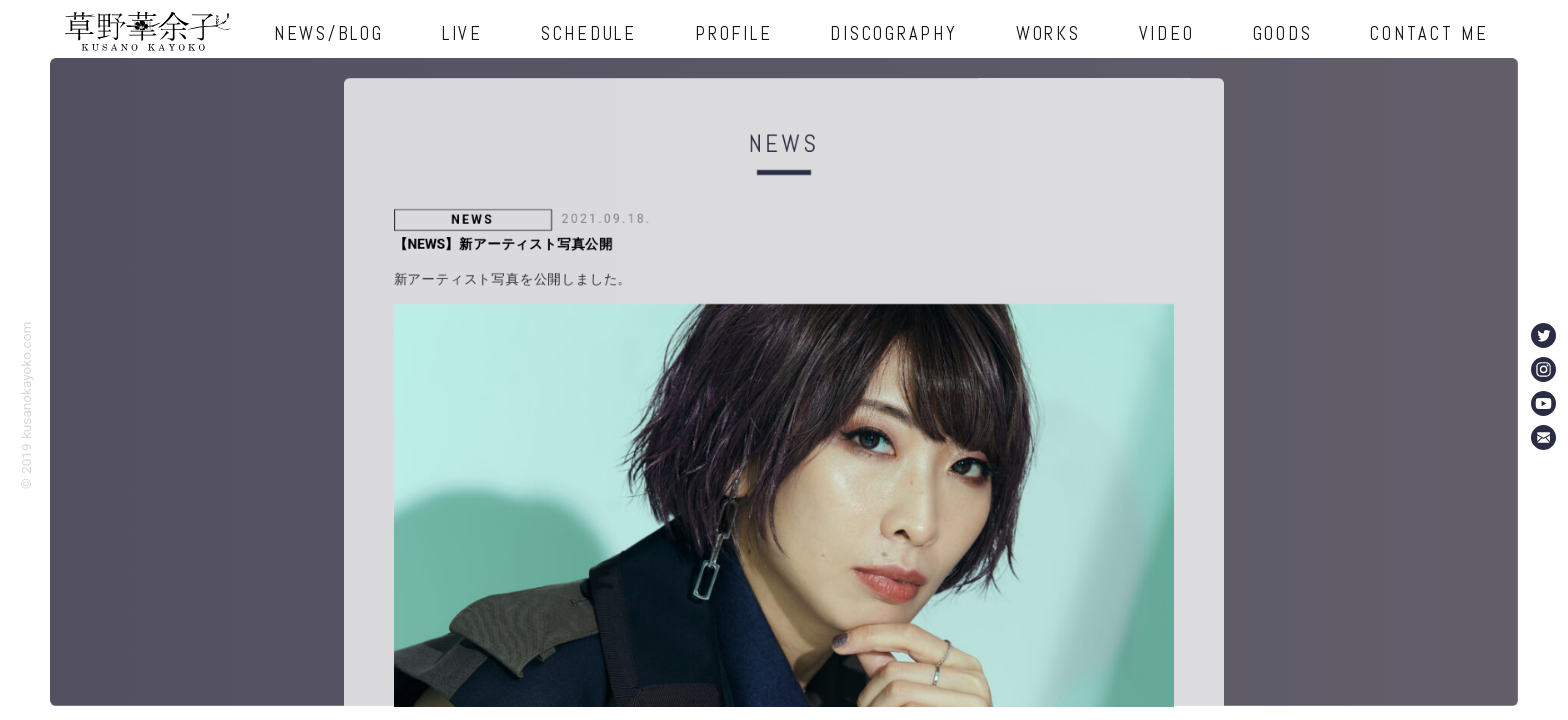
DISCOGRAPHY (893, 33)
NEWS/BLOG (329, 33)
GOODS (1283, 33)
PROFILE (733, 33)
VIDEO (1167, 33)
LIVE (462, 33)
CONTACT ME (1429, 33)
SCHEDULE (589, 33)
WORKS (1048, 33)
